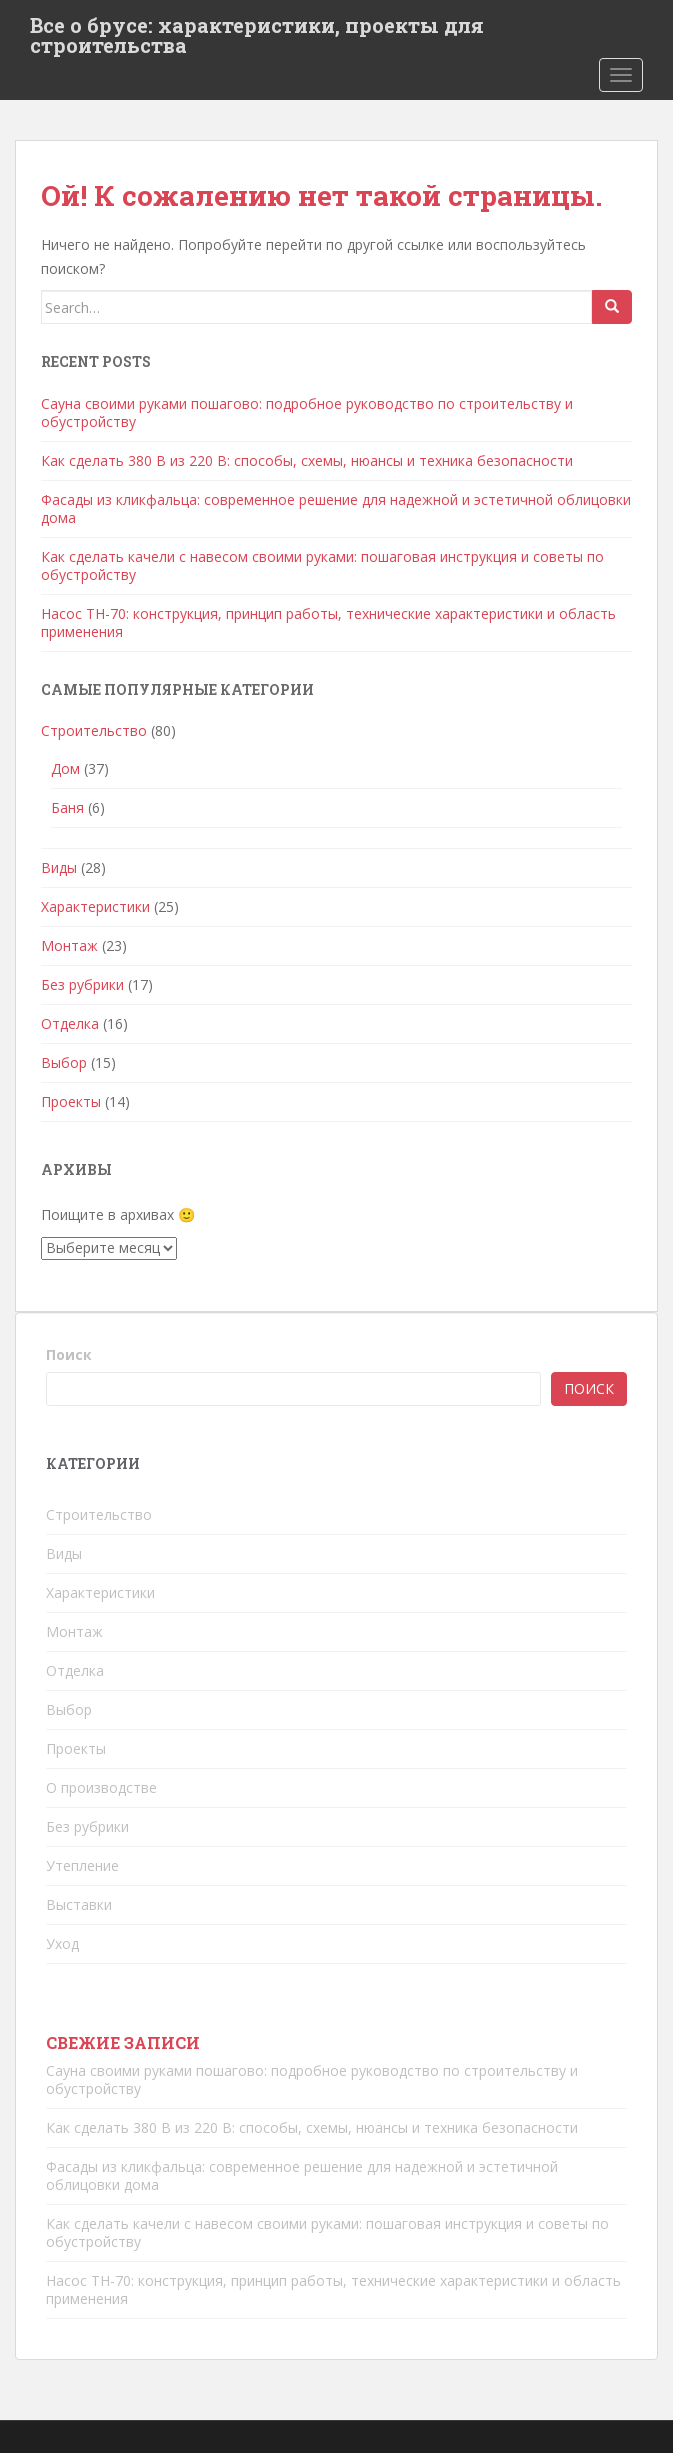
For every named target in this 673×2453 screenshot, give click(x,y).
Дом (65, 768)
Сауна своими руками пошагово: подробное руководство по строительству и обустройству (307, 412)
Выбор (64, 1062)
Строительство (94, 730)
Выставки (79, 1904)
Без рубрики (82, 984)
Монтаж (69, 945)
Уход (62, 1943)
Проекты (71, 1101)
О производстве (101, 1787)
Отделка (70, 1023)
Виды (59, 867)
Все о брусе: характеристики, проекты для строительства (257, 31)
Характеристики (95, 906)
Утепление (82, 1865)
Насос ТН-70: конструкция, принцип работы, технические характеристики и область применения (328, 622)
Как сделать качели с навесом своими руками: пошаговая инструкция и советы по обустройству (322, 565)
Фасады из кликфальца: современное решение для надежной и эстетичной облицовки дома (336, 508)
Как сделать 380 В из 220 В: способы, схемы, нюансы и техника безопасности (307, 460)
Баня (67, 807)
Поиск (69, 1354)
